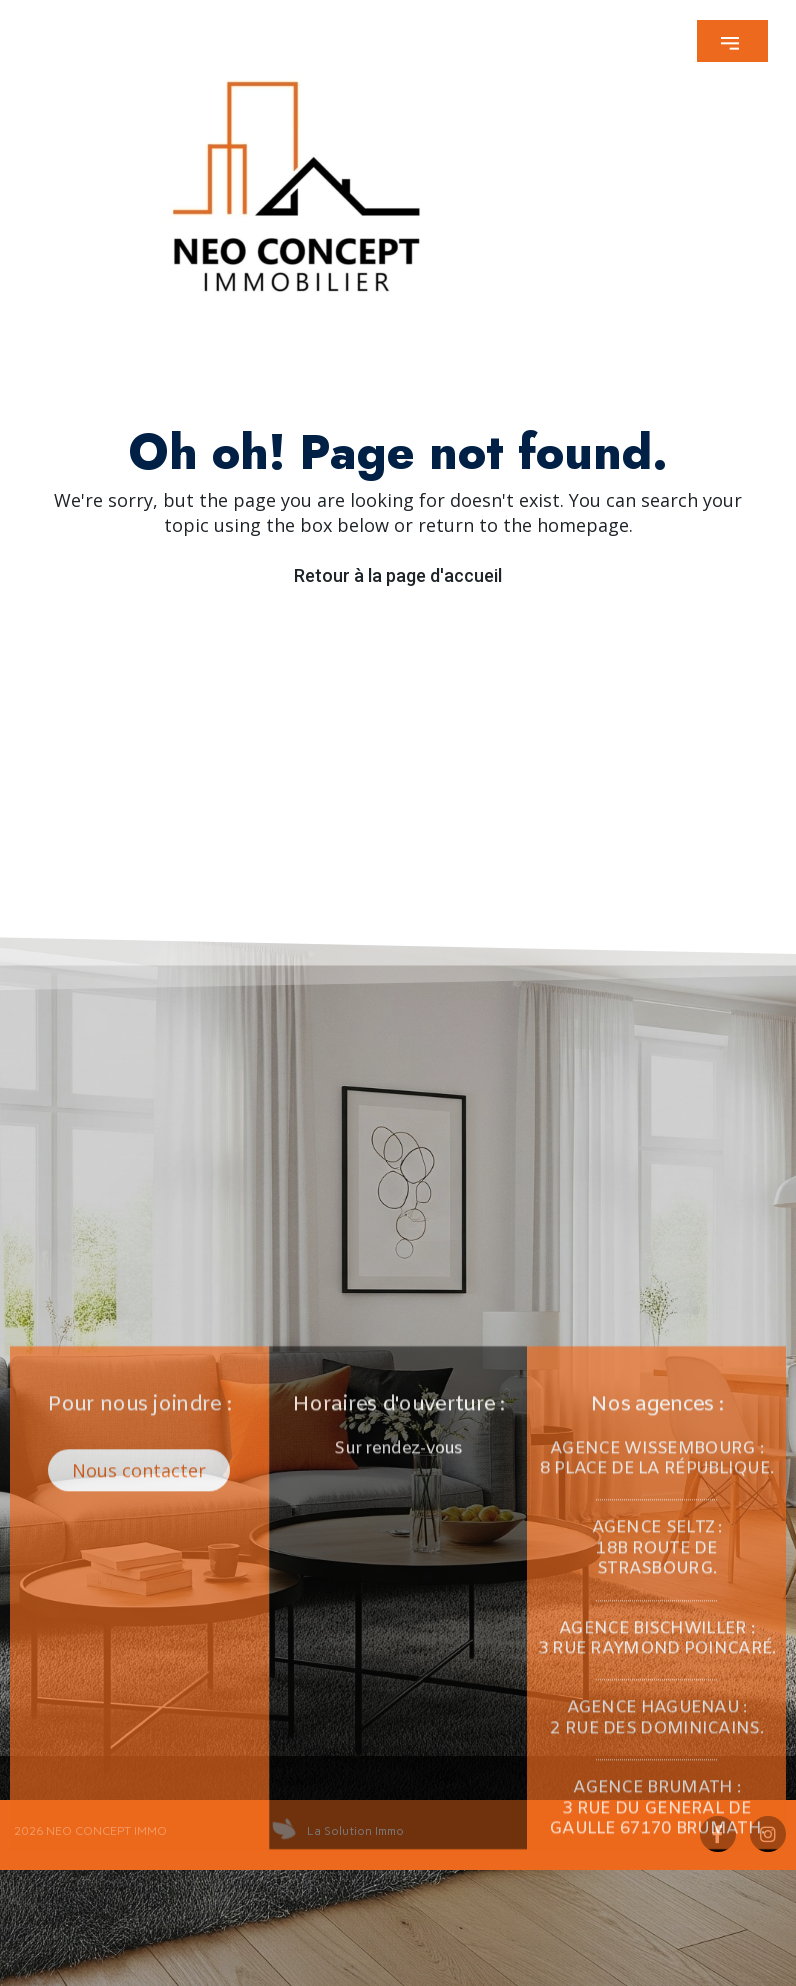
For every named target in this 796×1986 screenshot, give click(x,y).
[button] (732, 41)
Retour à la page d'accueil (398, 575)
